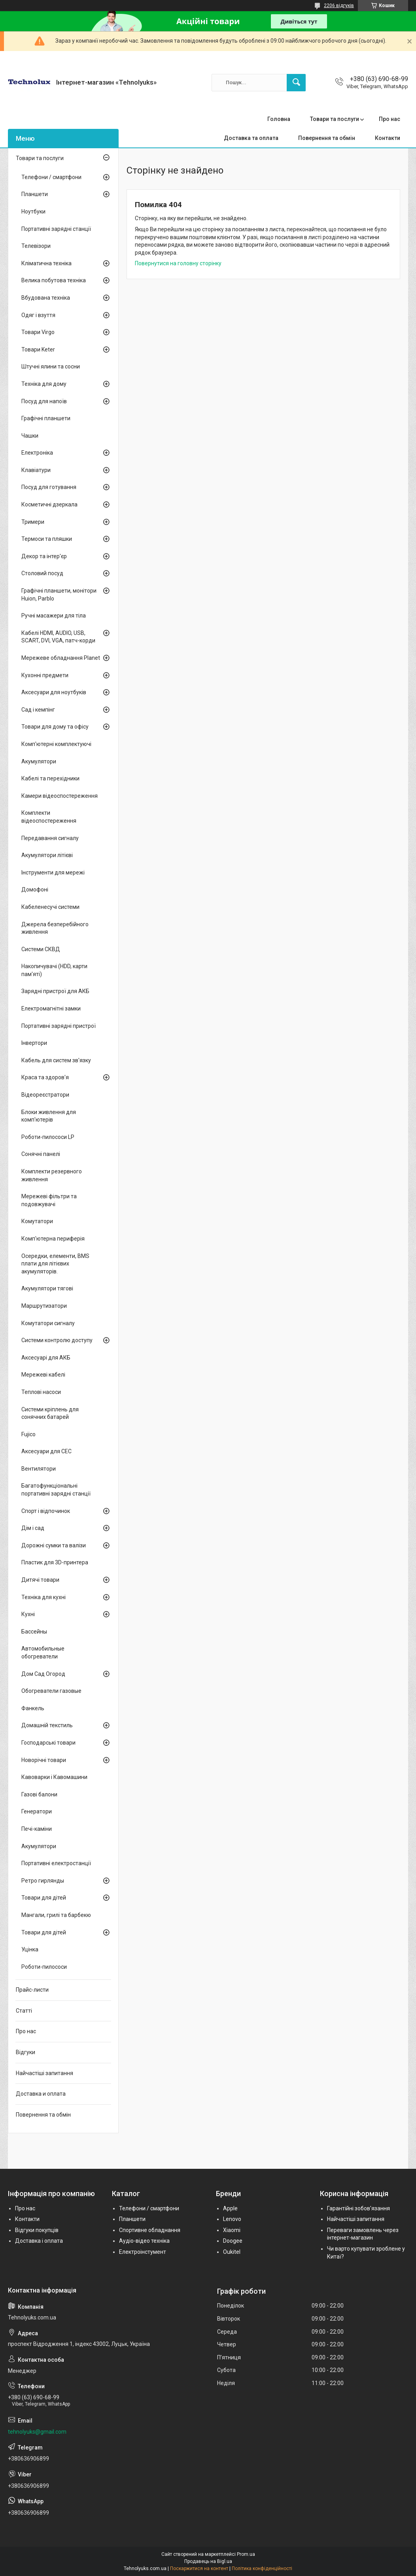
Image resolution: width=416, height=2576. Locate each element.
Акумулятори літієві (47, 855)
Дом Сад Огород (43, 1674)
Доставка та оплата (251, 138)
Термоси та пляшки (46, 539)
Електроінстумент (142, 2252)
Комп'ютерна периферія (53, 1238)
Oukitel (231, 2252)
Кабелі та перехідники (50, 778)
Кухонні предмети (44, 675)
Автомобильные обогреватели (42, 1652)
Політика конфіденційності (262, 2568)
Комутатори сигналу (48, 1323)
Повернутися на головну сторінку (178, 263)
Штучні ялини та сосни (50, 366)
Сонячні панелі (40, 1154)
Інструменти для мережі (53, 872)
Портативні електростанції (56, 1863)
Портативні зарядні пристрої (58, 1026)
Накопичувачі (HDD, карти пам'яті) (54, 970)
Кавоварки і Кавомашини (54, 1777)
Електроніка (37, 452)
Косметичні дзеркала (49, 504)
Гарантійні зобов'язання (358, 2208)
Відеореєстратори (45, 1095)
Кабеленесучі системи (50, 907)
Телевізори (36, 246)
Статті (24, 2011)
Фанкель (32, 1708)
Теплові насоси (41, 1392)
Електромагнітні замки (51, 1008)
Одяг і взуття (38, 315)
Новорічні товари (43, 1760)
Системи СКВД (40, 949)
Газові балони (39, 1794)
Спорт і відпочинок (45, 1511)
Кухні (28, 1614)
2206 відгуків (339, 5)
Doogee (232, 2241)
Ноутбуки (33, 211)
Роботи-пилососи (44, 1967)
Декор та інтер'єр (44, 556)
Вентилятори (38, 1469)
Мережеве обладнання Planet (60, 658)
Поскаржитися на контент (199, 2568)
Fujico (28, 1434)
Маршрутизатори (44, 1306)
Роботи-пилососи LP (47, 1137)
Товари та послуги (334, 119)
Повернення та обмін (326, 138)
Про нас (389, 119)
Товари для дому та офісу (55, 726)
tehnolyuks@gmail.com (37, 2432)
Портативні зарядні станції (56, 229)
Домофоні (34, 889)
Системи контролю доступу (57, 1340)
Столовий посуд (42, 573)
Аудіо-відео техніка (144, 2241)
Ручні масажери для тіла (53, 615)
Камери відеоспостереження (59, 796)
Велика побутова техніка (53, 280)
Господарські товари (48, 1742)
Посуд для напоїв (44, 401)
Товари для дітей (43, 1897)
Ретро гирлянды (42, 1880)
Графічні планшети (45, 418)
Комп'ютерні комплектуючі (56, 744)
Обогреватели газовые (51, 1691)
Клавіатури (36, 470)
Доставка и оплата (41, 2094)
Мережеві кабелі (43, 1374)
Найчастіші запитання (44, 2073)
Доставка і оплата (39, 2241)
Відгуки (25, 2052)
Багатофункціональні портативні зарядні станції (56, 1490)
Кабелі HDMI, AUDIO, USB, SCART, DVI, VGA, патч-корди (58, 637)
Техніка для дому (43, 384)
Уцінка (29, 1949)
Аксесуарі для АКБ (45, 1357)
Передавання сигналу (50, 838)
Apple (230, 2208)
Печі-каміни (36, 1829)
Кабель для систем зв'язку (56, 1060)
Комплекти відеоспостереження (48, 817)
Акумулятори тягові (47, 1288)
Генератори (36, 1811)
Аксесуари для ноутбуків (53, 692)
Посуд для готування (48, 487)
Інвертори (34, 1043)
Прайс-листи (32, 1990)
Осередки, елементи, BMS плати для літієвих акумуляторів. (55, 1264)
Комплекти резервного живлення (51, 1175)
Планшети (34, 194)
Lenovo (232, 2219)
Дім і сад (32, 1528)
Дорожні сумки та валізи (53, 1545)
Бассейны (34, 1631)
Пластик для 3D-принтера (54, 1562)
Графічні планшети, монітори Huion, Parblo (58, 594)
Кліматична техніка (46, 263)
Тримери (32, 522)
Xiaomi (231, 2230)
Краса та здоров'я (45, 1077)
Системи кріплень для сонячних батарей (50, 1413)
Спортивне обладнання (149, 2230)
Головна (278, 119)
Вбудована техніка (45, 298)
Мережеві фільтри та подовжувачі (49, 1200)
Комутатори (37, 1221)
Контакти (387, 138)
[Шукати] (296, 82)
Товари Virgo (38, 332)
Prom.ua (246, 2554)
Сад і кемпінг (38, 709)
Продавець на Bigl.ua (208, 2561)
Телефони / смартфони (51, 177)
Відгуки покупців (37, 2230)
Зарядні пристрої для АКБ (55, 991)
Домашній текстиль (47, 1725)
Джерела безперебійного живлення (55, 928)
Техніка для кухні (43, 1597)
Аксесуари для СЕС (46, 1451)
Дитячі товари (40, 1580)
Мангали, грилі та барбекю (56, 1915)
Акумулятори (38, 761)
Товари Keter (38, 349)
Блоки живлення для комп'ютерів (48, 1116)
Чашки (29, 435)
